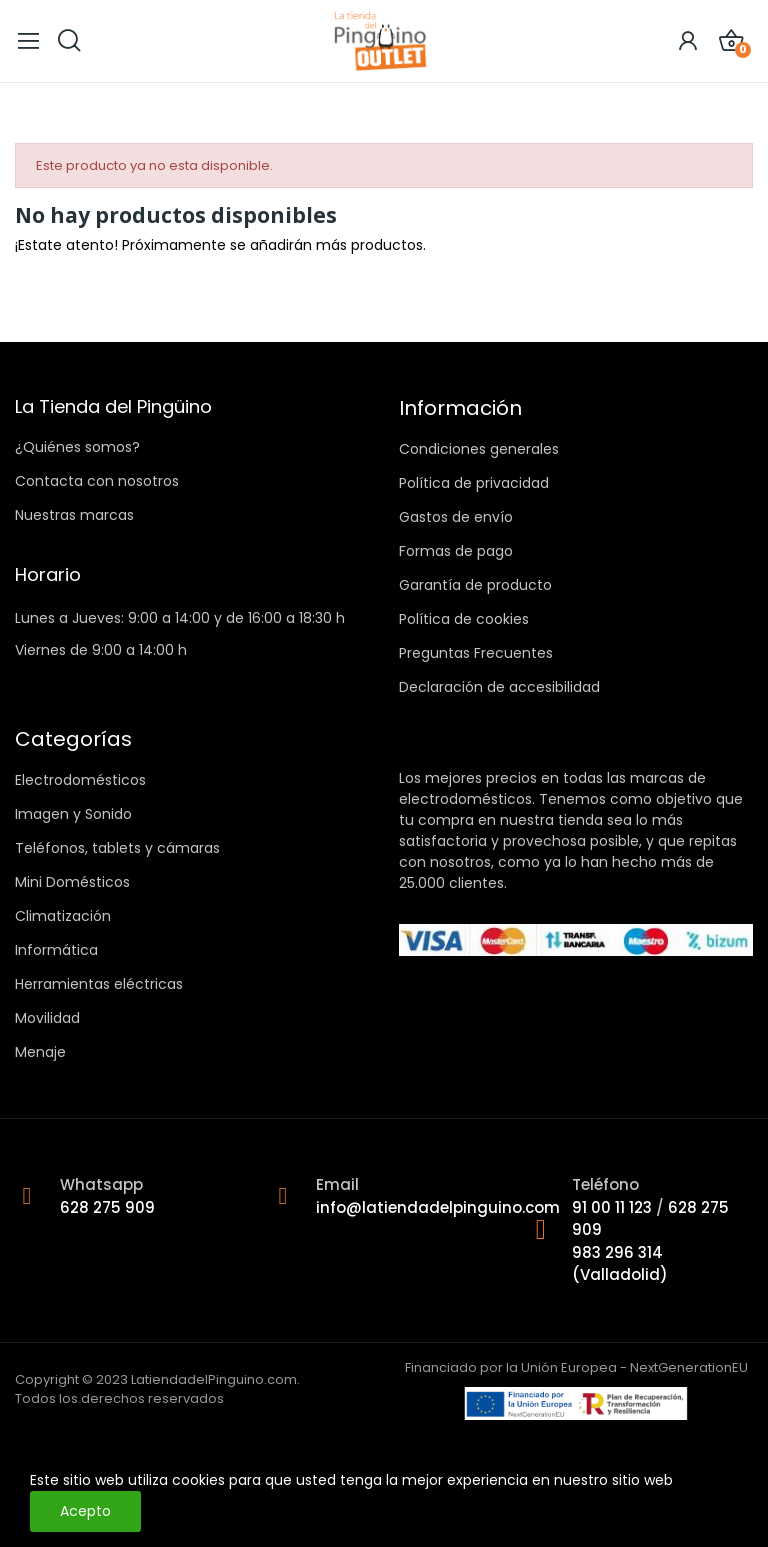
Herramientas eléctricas (99, 984)
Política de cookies (464, 619)
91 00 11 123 (614, 1207)
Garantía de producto (475, 585)
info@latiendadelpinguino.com (438, 1207)
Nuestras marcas (74, 515)
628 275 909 (107, 1207)
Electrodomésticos (80, 780)
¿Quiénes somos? (77, 447)
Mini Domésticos (72, 882)
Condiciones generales (479, 449)
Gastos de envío (456, 517)
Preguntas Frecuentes (476, 653)
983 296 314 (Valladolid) (620, 1264)
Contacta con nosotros (97, 481)
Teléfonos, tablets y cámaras (117, 848)
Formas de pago (456, 551)
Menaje (40, 1052)
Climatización (63, 916)
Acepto (85, 1511)
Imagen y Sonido (73, 814)
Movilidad (47, 1018)
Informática (56, 950)
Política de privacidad (474, 483)
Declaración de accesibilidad (499, 687)
